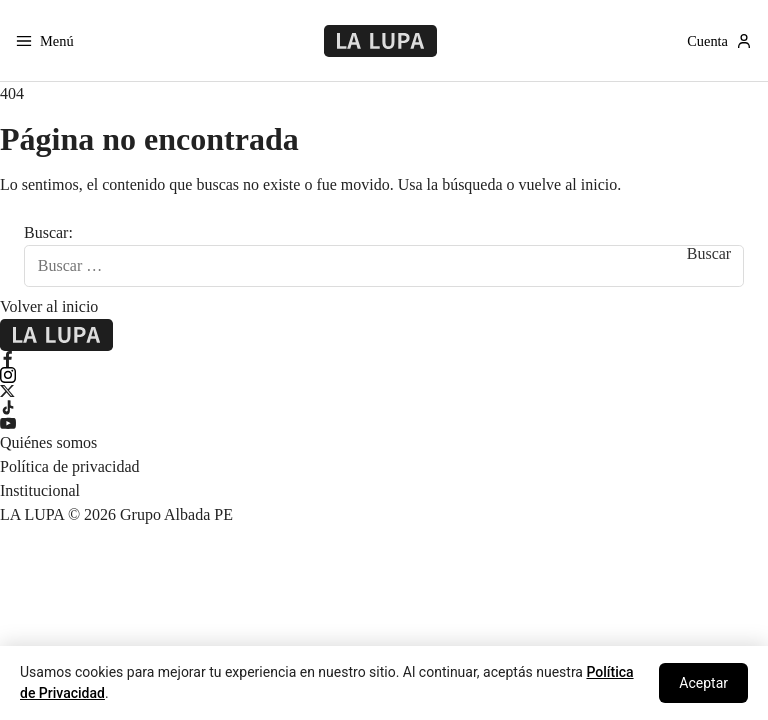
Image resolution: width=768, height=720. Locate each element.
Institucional (40, 490)
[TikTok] (384, 407)
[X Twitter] (384, 391)
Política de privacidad (70, 466)
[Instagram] (384, 375)
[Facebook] (384, 359)
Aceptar (703, 683)
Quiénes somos (48, 442)
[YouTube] (384, 423)
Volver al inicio (49, 306)
